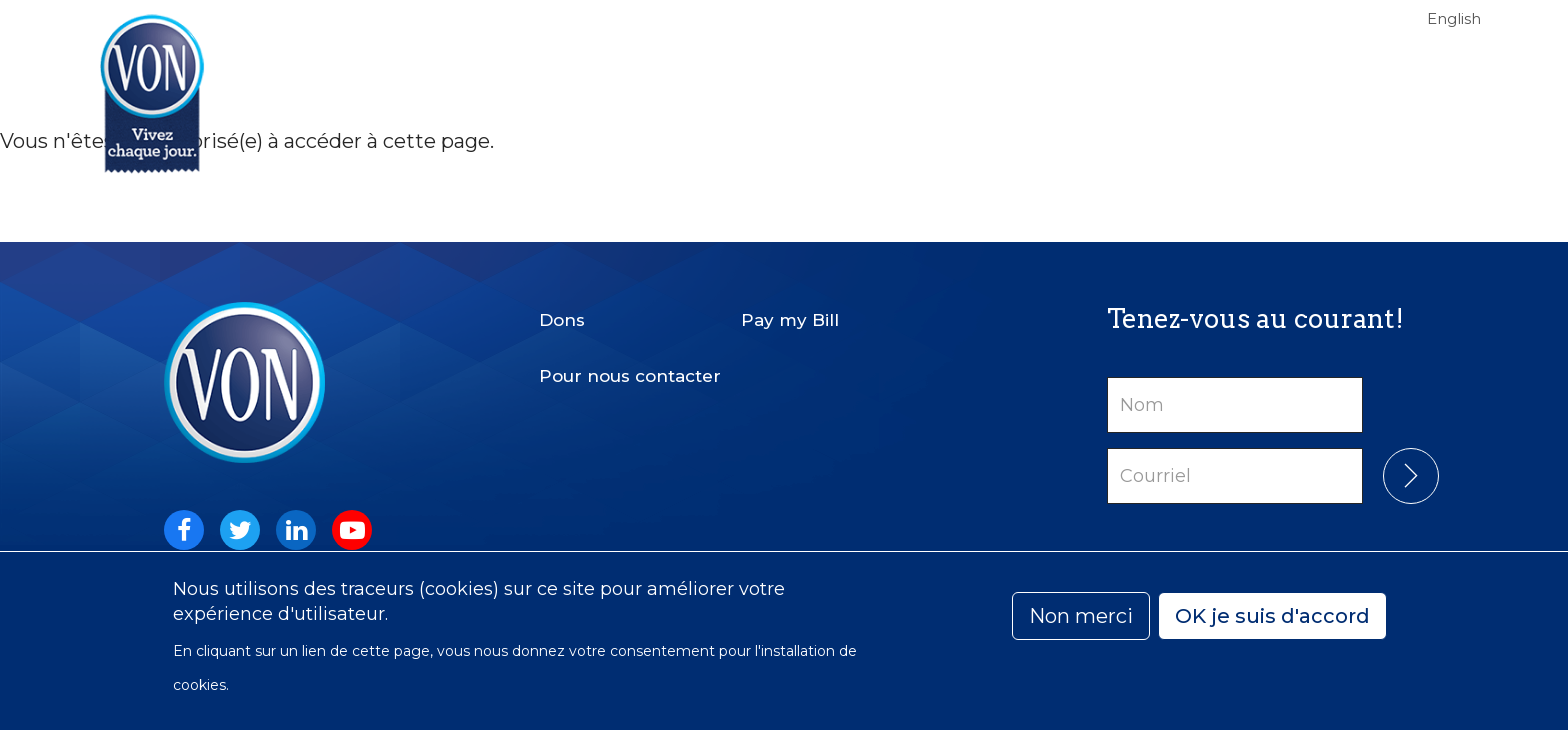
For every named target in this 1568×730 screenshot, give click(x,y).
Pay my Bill (790, 320)
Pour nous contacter (630, 376)
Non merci (1081, 616)
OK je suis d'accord (1272, 616)
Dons (562, 320)
